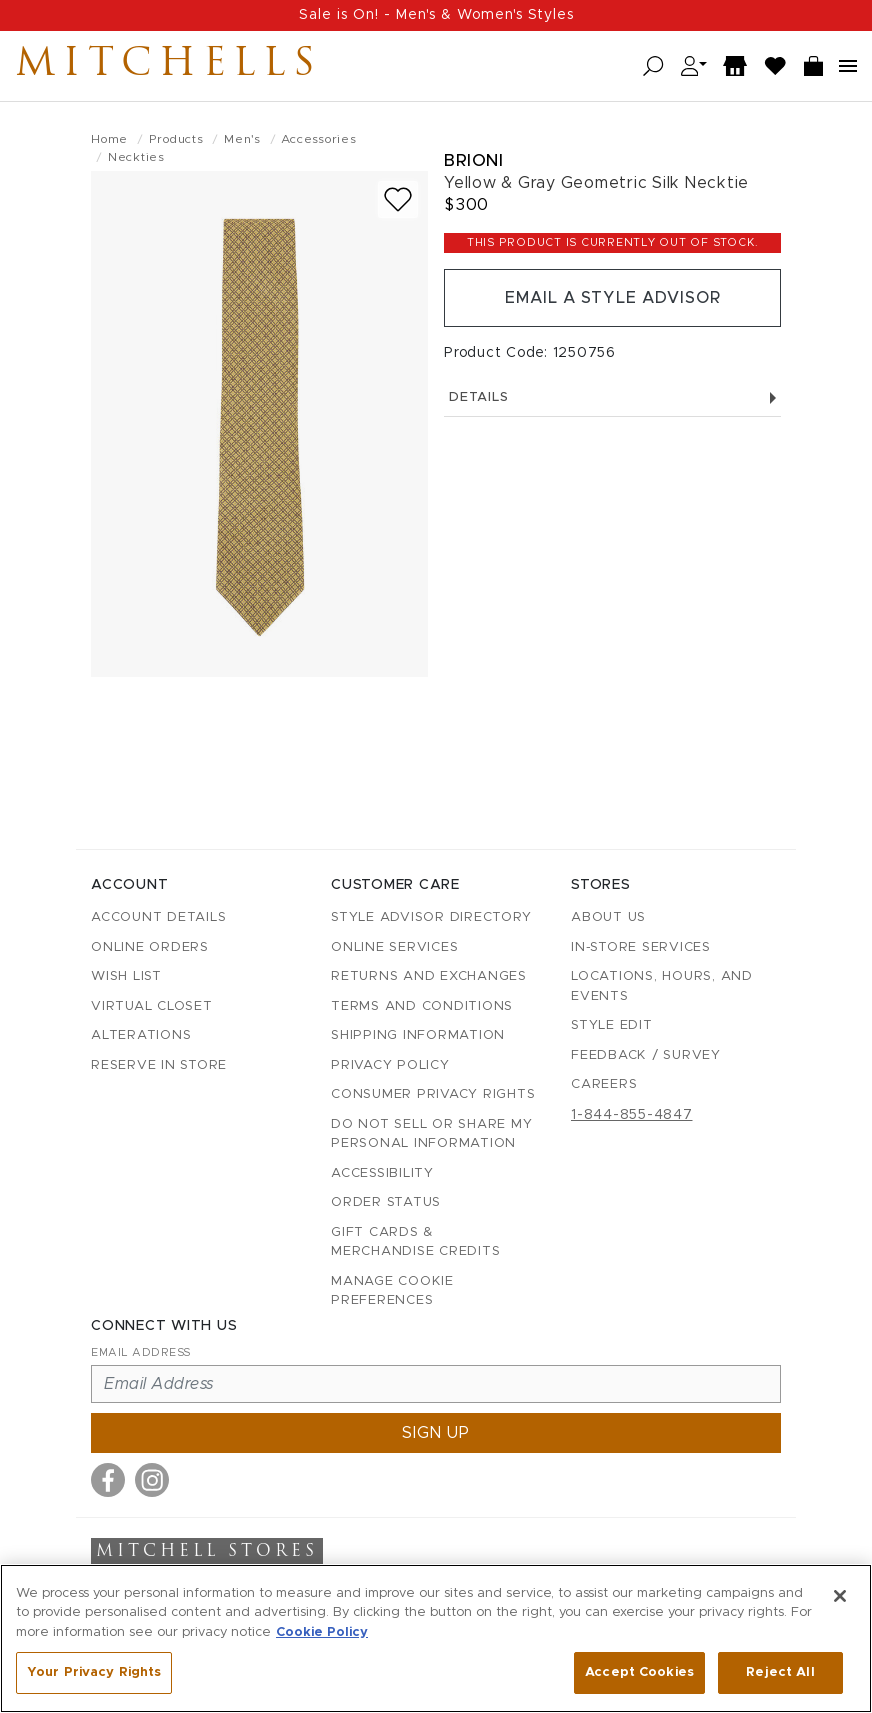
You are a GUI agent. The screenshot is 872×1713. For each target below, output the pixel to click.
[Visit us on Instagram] (152, 1480)
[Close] (840, 1596)
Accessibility (382, 1173)
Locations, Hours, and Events (662, 986)
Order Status (386, 1202)
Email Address (141, 1352)
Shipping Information (418, 1035)
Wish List (126, 976)
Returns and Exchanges (429, 976)
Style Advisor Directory (431, 917)
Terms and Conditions (422, 1006)
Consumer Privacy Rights (433, 1094)
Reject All (780, 1672)
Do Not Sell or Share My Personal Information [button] (431, 1134)
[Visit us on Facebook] (108, 1480)
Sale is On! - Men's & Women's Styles (436, 15)
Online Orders (150, 947)
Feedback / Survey (646, 1055)
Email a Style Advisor (612, 298)
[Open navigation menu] (848, 66)
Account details (158, 917)
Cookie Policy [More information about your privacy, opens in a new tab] (322, 1632)
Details (612, 397)
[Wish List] (776, 66)
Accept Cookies (639, 1672)
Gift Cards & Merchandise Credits (415, 1242)
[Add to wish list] (398, 199)
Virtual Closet (152, 1006)
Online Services (394, 947)
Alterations (141, 1035)
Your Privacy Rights (94, 1672)
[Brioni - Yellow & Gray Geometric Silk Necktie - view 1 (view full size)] (259, 424)
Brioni (473, 160)
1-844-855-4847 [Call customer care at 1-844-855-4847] (632, 1115)
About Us (608, 917)
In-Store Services (641, 947)
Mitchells (169, 66)
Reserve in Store (159, 1065)
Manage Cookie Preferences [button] (392, 1291)
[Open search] (653, 66)
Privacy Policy (390, 1065)
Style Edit (612, 1025)
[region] (436, 1638)
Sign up (436, 1433)
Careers (604, 1084)
